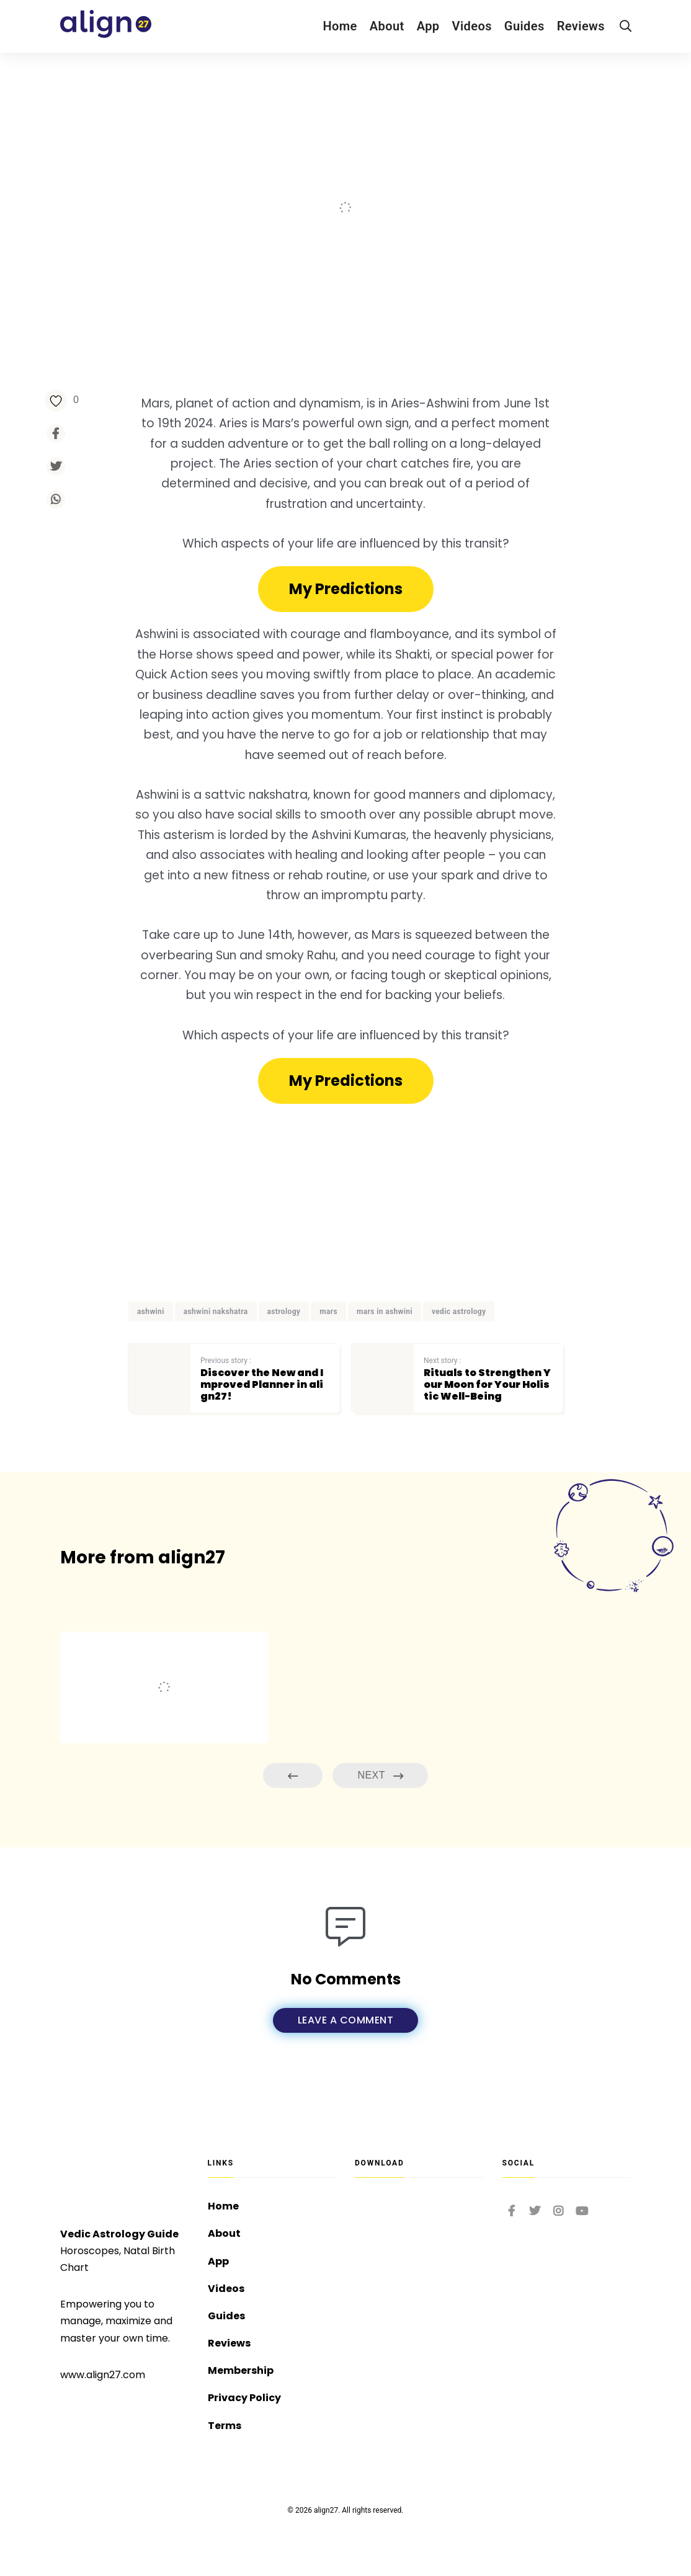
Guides (524, 26)
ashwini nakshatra (216, 1311)
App (428, 26)
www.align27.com (102, 2375)
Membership (241, 2370)
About (387, 26)
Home (340, 26)
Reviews (581, 26)
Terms (224, 2425)
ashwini (150, 1311)
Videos (472, 26)
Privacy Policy (244, 2398)
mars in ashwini (384, 1311)
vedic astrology (459, 1311)
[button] (346, 589)
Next (380, 1776)
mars (328, 1311)
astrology (284, 1311)
